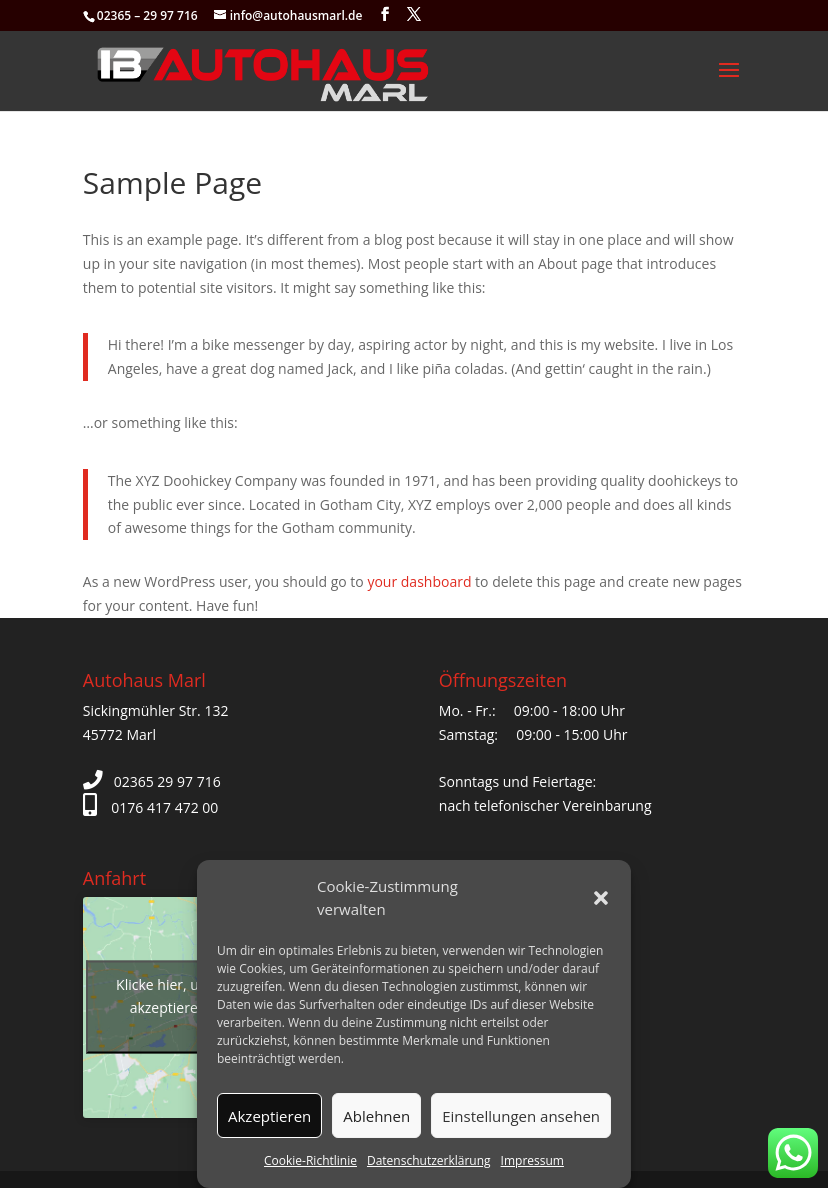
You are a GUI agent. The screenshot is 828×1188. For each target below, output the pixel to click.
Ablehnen (376, 1116)
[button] (601, 898)
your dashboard (419, 581)
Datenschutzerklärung (429, 1160)
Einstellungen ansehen (521, 1116)
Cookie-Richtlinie (310, 1160)
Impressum (532, 1160)
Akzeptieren (269, 1116)
